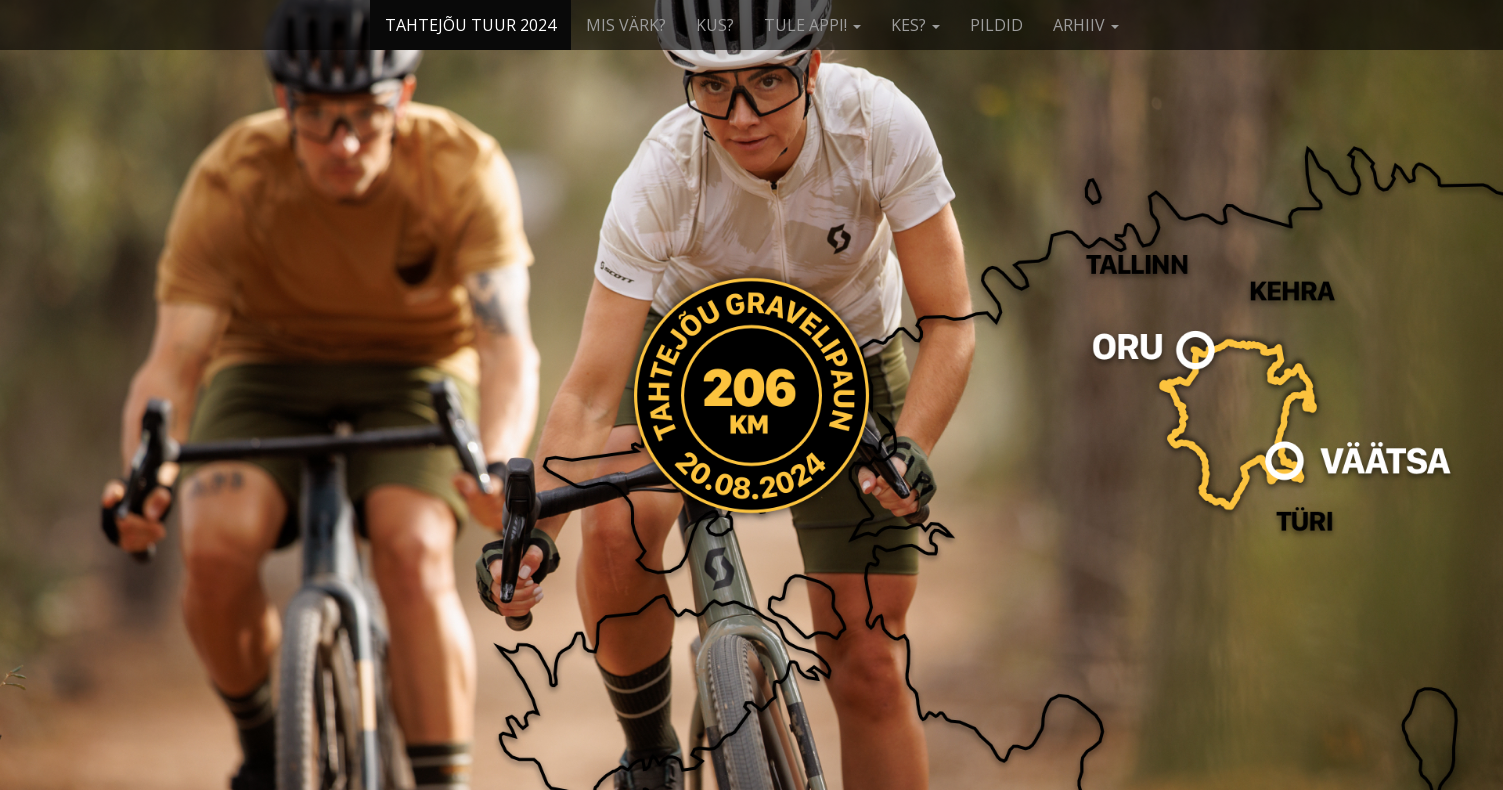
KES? (915, 25)
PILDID (996, 25)
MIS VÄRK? (626, 25)
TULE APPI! (812, 25)
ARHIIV (1086, 25)
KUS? (715, 25)
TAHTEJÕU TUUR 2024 (470, 25)
